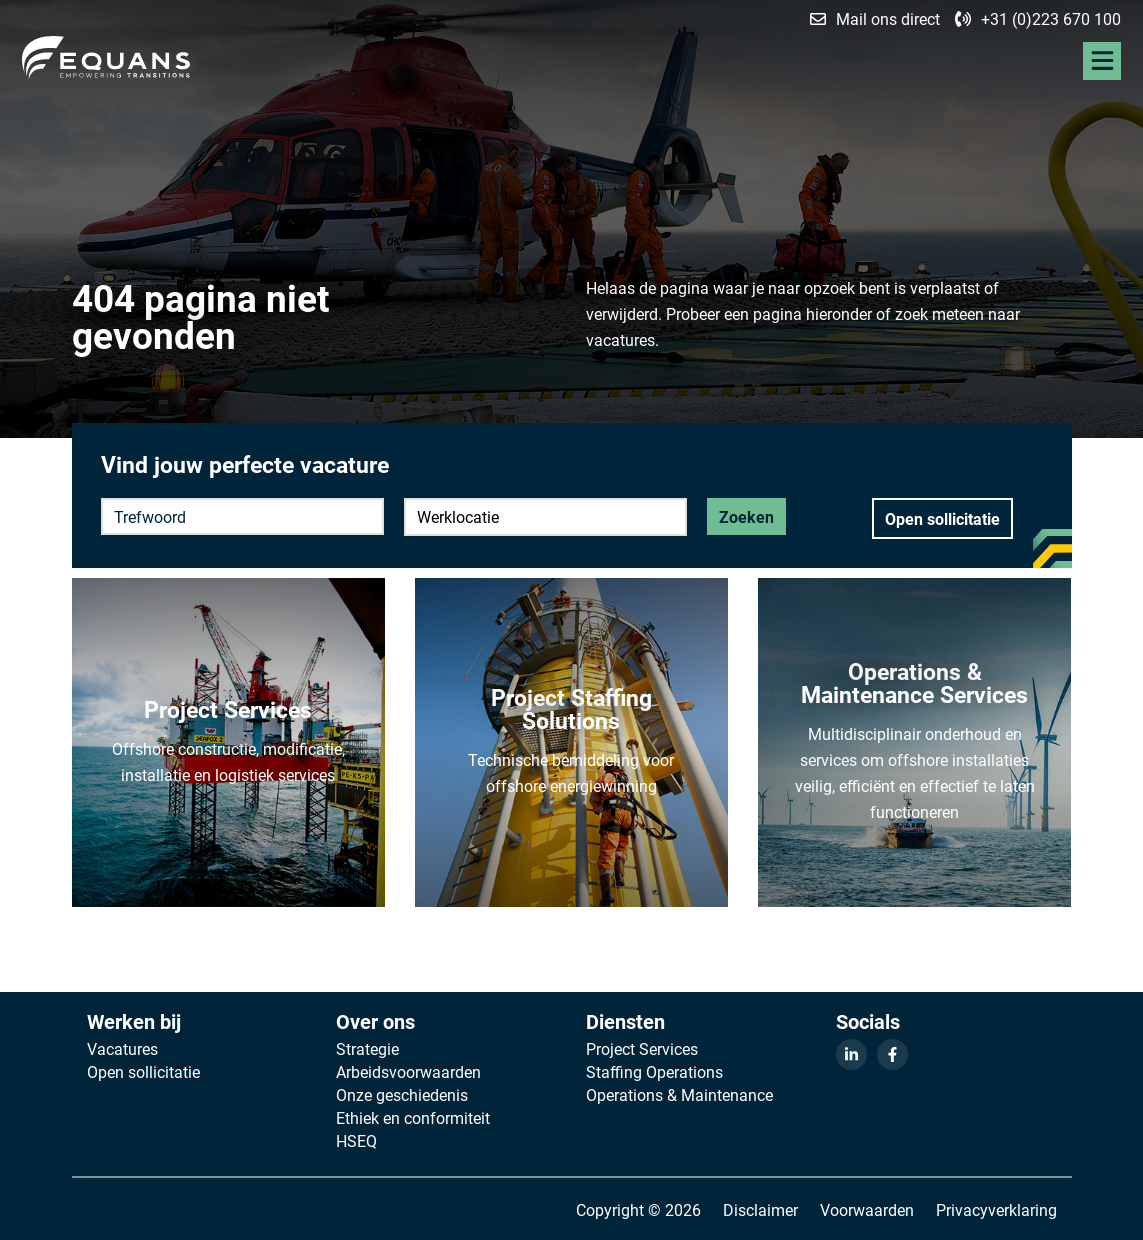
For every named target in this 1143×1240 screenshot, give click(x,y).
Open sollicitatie (942, 518)
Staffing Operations (654, 1072)
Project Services (642, 1049)
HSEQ (356, 1141)
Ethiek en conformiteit (413, 1118)
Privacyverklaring (996, 1209)
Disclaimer (760, 1209)
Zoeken (746, 516)
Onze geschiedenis (402, 1095)
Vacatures (122, 1049)
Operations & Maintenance (679, 1095)
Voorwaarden (867, 1209)
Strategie (367, 1049)
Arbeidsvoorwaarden (408, 1072)
